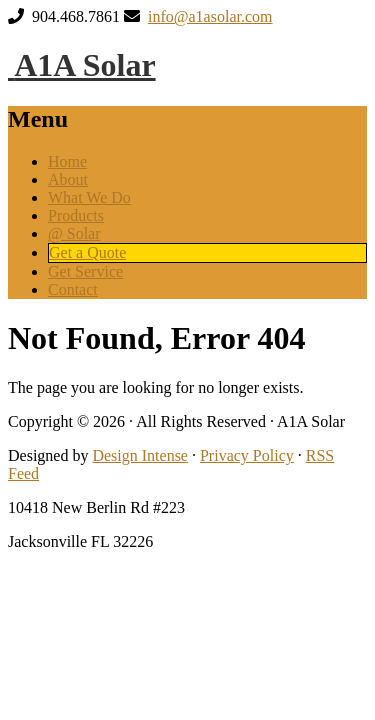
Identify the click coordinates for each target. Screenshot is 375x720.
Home (67, 161)
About (68, 179)
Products (76, 215)
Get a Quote (87, 252)
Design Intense (140, 455)
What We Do (89, 197)
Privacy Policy (247, 455)
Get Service (85, 271)
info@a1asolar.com (210, 16)
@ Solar (74, 233)
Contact (73, 289)
